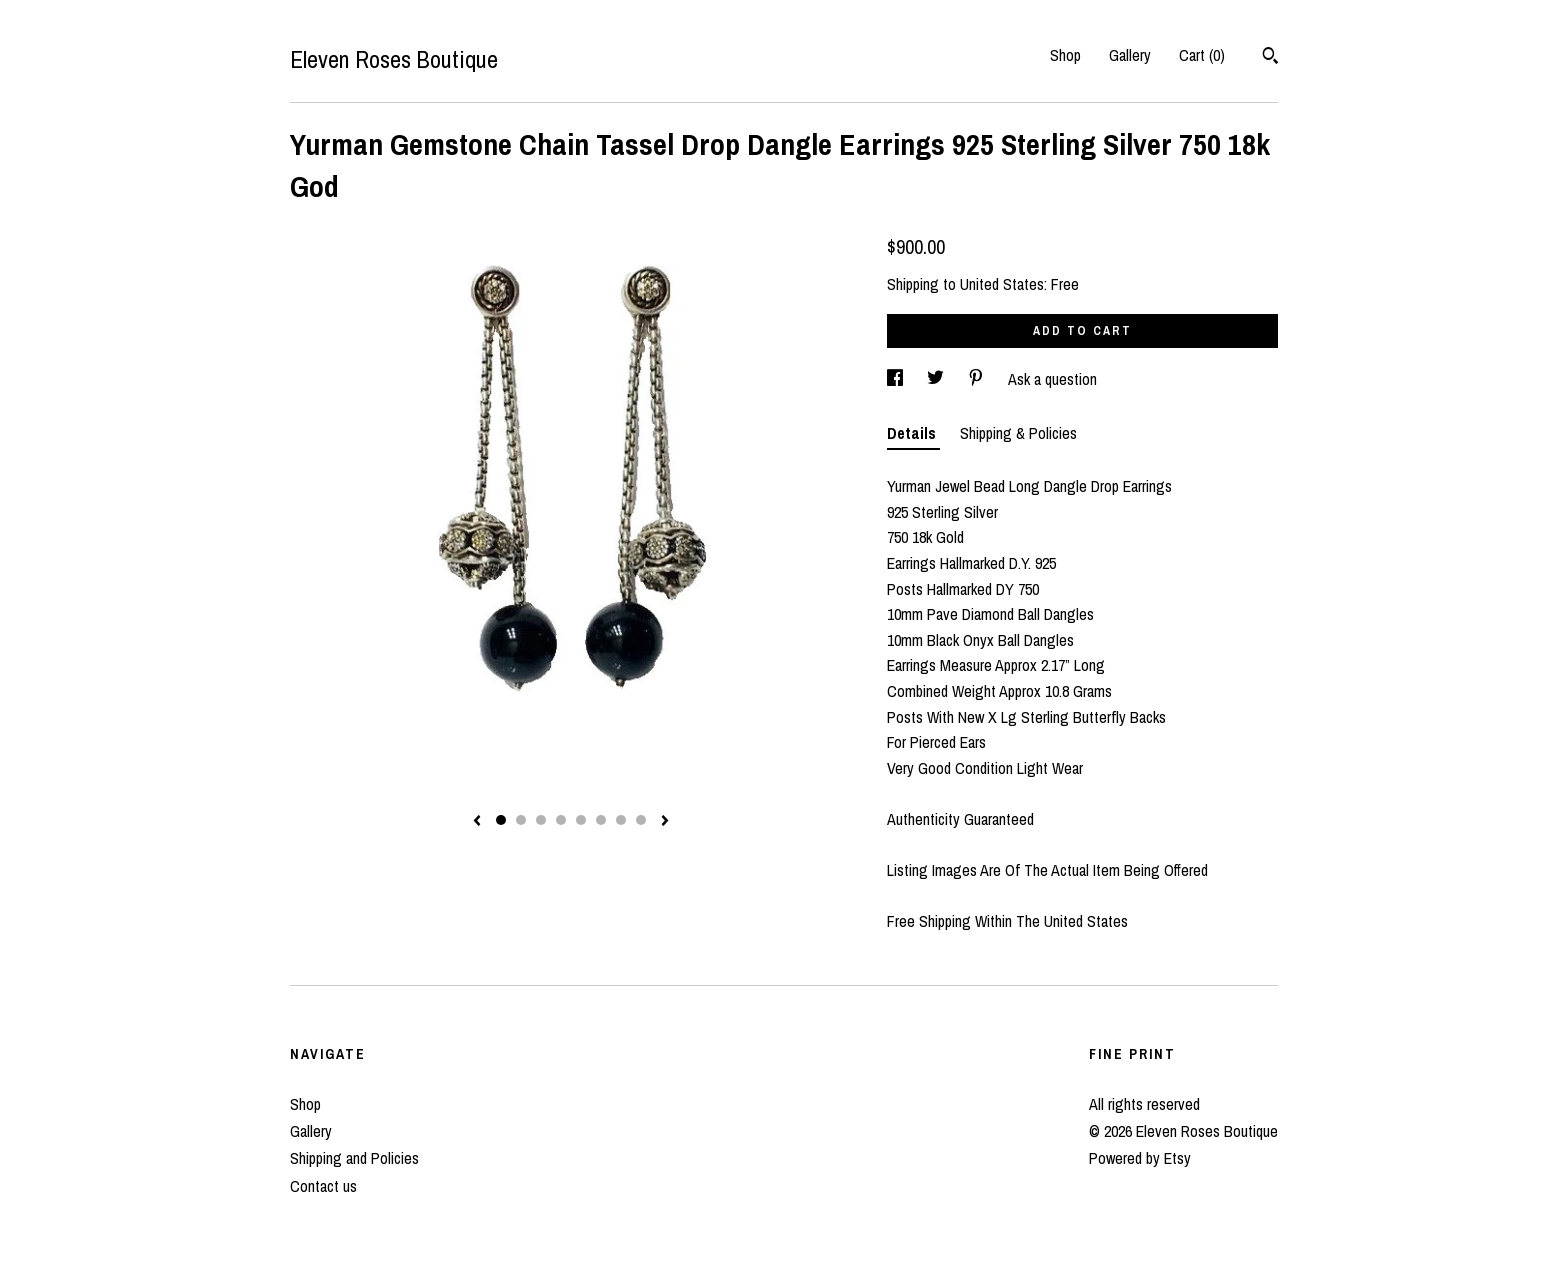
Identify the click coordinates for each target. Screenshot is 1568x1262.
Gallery (1130, 55)
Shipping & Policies (1018, 433)
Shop (1065, 55)
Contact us (323, 1186)
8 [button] (641, 820)
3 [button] (541, 820)
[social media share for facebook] (897, 379)
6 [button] (601, 820)
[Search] (1270, 58)
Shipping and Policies (354, 1158)
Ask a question (1052, 379)
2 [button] (521, 820)
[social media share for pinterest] (978, 379)
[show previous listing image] (477, 822)
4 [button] (561, 820)
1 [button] (501, 820)
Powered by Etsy (1140, 1158)
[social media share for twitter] (937, 379)
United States (1002, 284)
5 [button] (581, 820)
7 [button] (621, 820)
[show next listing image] (665, 822)
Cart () (1202, 55)
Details (913, 433)
